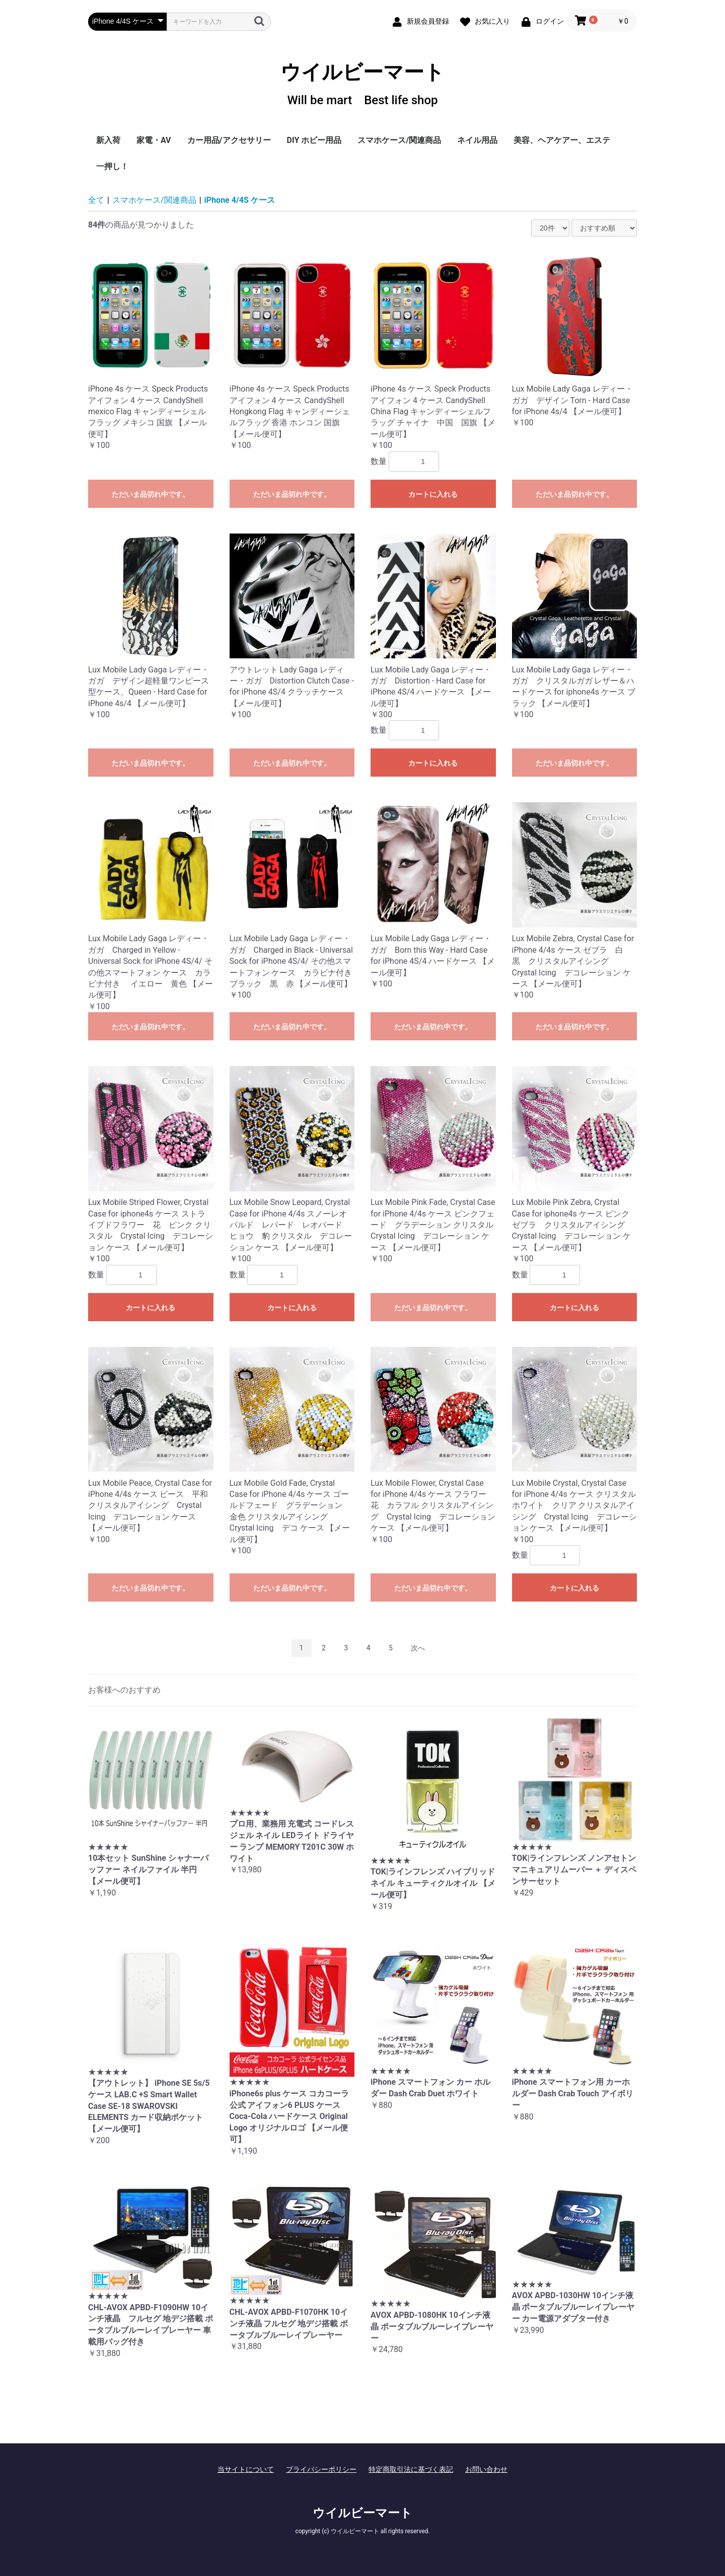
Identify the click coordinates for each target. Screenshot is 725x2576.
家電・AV (153, 140)
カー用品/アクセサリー (229, 140)
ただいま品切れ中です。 (150, 494)
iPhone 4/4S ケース (239, 200)
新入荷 (108, 140)
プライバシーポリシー (321, 2469)
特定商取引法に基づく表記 (411, 2469)
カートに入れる (433, 494)
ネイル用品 (477, 140)
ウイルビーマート (362, 84)
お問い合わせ (486, 2469)
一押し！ (112, 166)
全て (96, 200)
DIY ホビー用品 (314, 140)
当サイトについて (246, 2469)
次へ (418, 1648)
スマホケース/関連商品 (399, 140)
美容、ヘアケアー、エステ (562, 140)
